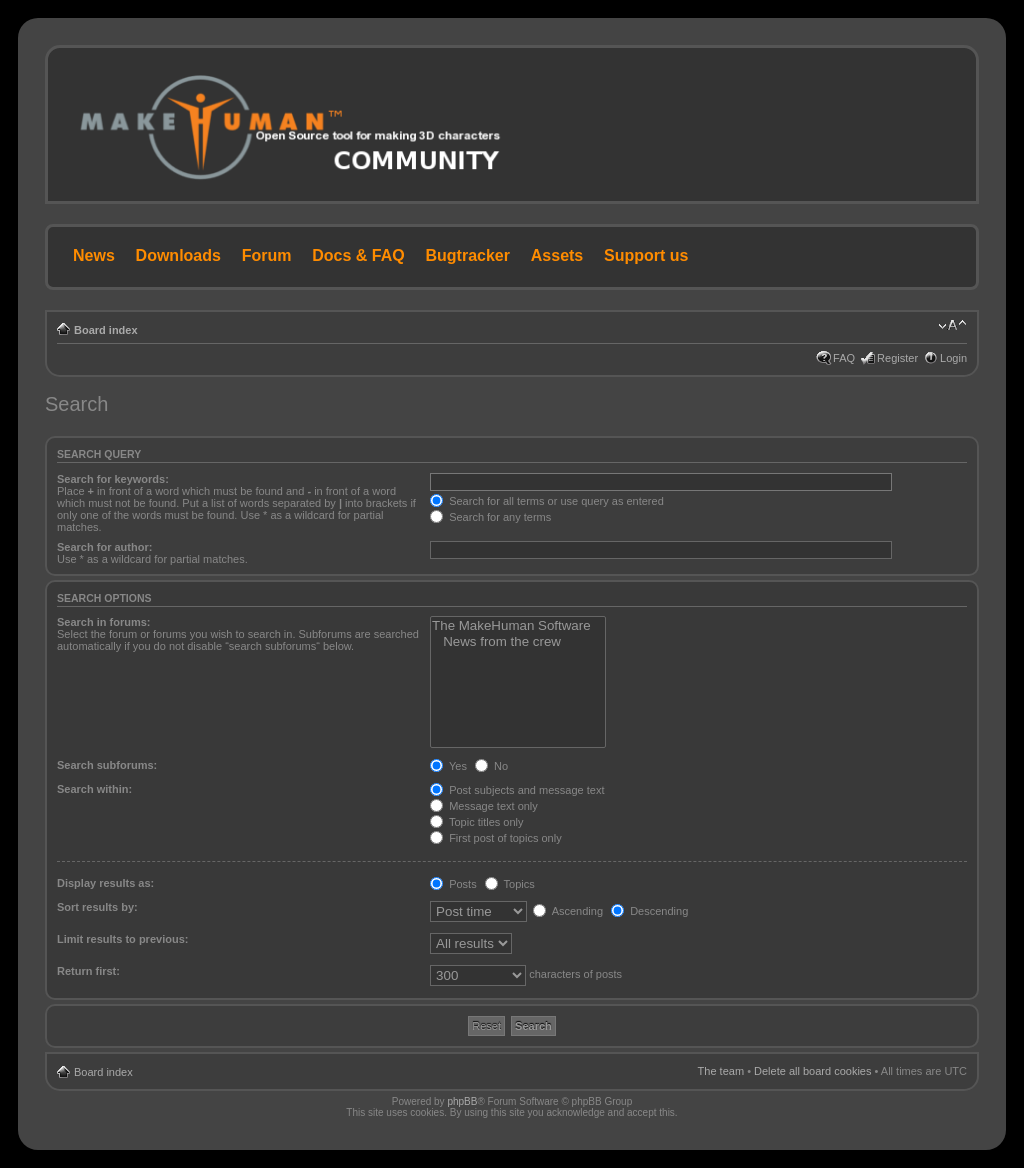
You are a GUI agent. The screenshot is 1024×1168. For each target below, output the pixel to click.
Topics (510, 884)
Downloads (178, 255)
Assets (557, 255)
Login (953, 358)
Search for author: (104, 547)
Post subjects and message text (517, 790)
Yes (448, 766)
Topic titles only (476, 822)
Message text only (484, 806)
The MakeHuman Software (518, 626)
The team (721, 1071)
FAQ (844, 358)
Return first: (88, 971)
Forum (267, 255)
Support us (646, 255)
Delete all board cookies (812, 1071)
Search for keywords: (113, 479)
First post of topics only (496, 838)
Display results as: (105, 883)
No (491, 766)
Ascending (568, 911)
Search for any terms (490, 517)
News (94, 255)
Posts (453, 884)
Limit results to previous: (122, 939)
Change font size (952, 326)
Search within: (94, 789)
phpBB (462, 1101)
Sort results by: (97, 907)
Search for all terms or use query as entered (547, 501)
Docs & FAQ (358, 255)
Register (897, 358)
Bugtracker (468, 255)
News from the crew (518, 642)
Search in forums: (104, 622)
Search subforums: (107, 765)
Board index (106, 330)
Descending (649, 911)
